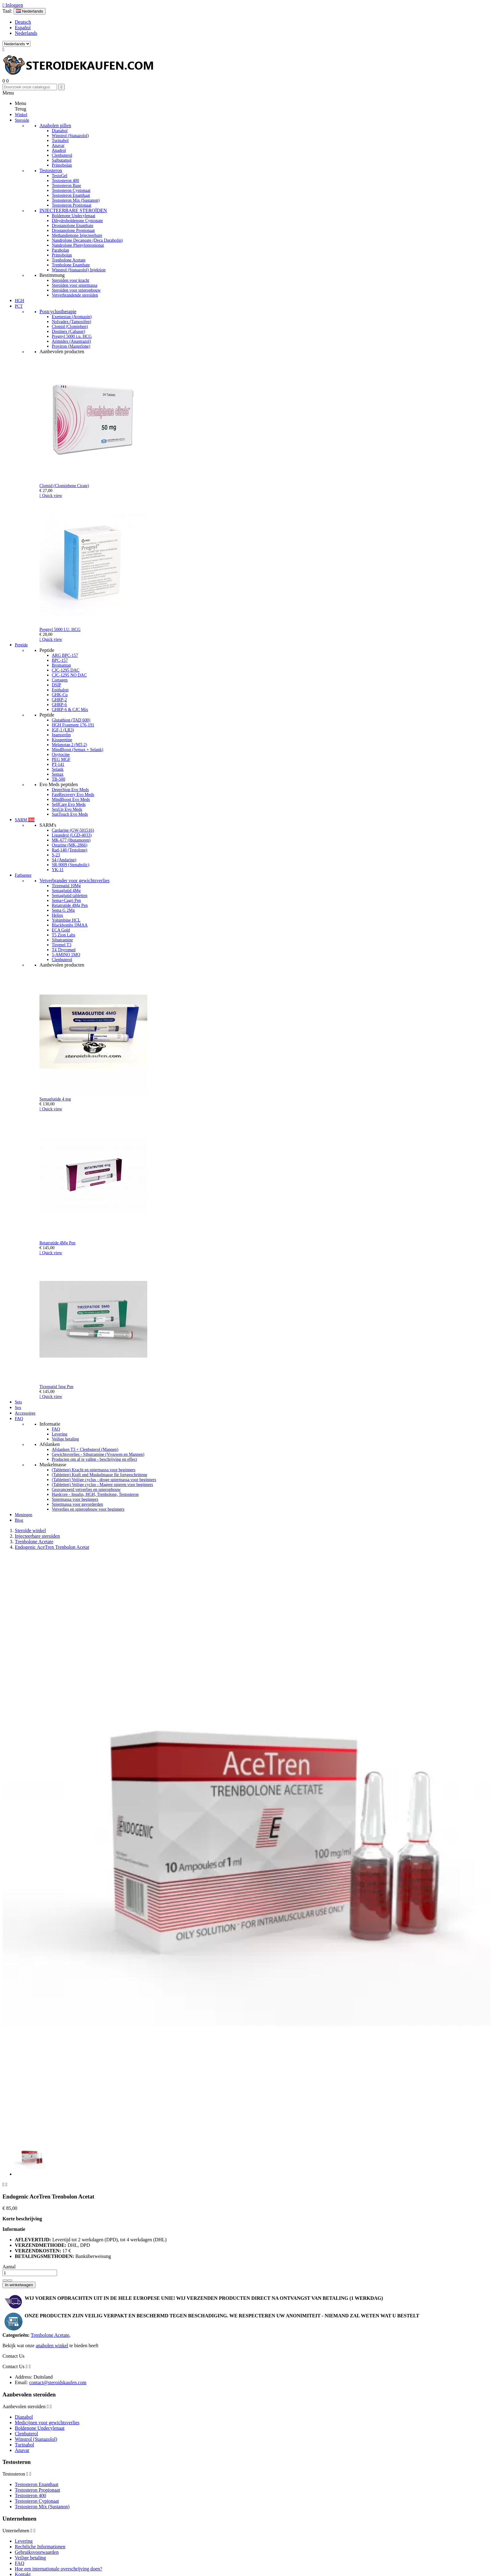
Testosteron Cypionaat (71, 190)
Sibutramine (62, 940)
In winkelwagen (19, 2285)
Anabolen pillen (55, 125)
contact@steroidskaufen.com (58, 2382)
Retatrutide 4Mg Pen (70, 905)
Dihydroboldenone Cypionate (77, 220)
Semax (57, 774)
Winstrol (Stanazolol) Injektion (78, 270)
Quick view (50, 495)
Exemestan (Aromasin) (72, 316)
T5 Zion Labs (63, 935)
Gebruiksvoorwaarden (37, 2552)
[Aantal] (29, 2273)
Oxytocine (61, 754)
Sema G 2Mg (63, 910)
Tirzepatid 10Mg (66, 885)
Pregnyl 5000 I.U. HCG (59, 629)
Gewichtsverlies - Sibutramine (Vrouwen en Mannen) (98, 1454)
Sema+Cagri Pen (66, 900)
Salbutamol (61, 160)
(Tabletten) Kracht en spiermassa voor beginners (94, 1470)
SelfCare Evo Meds (69, 804)
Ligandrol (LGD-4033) (72, 835)
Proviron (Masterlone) (71, 346)
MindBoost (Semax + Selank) (77, 749)
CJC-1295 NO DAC (69, 675)
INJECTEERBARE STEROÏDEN (73, 210)
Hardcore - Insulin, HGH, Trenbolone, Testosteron (95, 1494)
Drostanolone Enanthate (72, 225)
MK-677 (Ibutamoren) (71, 840)
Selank (57, 769)
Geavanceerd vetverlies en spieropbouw (86, 1489)
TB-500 (58, 779)
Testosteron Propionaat (72, 205)
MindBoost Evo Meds (71, 799)
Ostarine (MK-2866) (69, 845)
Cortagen (59, 680)
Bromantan (61, 665)
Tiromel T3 (61, 945)
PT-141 (58, 764)
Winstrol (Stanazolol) (70, 135)
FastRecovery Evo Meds (73, 794)
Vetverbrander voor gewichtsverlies (74, 880)
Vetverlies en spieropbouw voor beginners (88, 1509)
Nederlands (26, 33)
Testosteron (50, 170)
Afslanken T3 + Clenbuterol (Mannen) (85, 1449)
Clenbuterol (62, 155)
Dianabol (59, 130)
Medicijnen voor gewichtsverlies (47, 2422)
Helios (57, 915)
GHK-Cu (59, 694)
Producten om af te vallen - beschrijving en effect (94, 1459)
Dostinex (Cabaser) (68, 331)
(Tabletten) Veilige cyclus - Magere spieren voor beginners (102, 1484)
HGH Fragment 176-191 (73, 725)
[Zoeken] (29, 87)
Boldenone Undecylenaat (73, 215)
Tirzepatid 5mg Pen (56, 1386)
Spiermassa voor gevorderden (77, 1504)
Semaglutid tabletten (69, 895)
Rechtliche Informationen (40, 2546)
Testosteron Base (66, 185)
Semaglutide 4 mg (55, 1099)
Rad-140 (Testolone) (69, 850)
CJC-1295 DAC (65, 670)
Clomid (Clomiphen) (70, 326)
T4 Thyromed (63, 949)
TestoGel (59, 175)
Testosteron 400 (65, 180)
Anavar (58, 145)
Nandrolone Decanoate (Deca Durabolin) (87, 240)
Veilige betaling (65, 1439)
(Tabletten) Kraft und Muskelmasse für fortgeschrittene (99, 1474)
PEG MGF (61, 759)
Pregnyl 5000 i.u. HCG (72, 336)
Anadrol (59, 150)
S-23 (56, 855)
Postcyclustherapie (57, 311)
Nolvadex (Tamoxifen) (71, 321)
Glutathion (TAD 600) (71, 720)
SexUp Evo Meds (67, 809)
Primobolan (62, 165)
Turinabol (60, 140)
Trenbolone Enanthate (71, 265)
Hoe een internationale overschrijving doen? (58, 2568)
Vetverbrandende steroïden (75, 295)
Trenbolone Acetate (69, 260)
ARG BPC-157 (65, 655)
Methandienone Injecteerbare (77, 235)
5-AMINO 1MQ (66, 954)
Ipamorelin (61, 735)
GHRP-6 (59, 704)
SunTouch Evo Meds (70, 814)
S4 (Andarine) (64, 860)
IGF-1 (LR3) (63, 730)
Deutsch (23, 22)
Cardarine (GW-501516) (73, 830)
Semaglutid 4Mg (66, 890)
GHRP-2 (59, 699)
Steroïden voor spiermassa (74, 285)
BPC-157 (60, 660)
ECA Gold (61, 930)
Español (23, 27)
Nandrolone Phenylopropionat (78, 245)
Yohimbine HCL (66, 920)
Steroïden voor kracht (70, 280)
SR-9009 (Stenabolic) (70, 864)
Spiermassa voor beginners (75, 1499)
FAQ (56, 1429)
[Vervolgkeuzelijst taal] (30, 11)
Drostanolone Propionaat (73, 230)
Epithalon (60, 690)
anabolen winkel (52, 2345)
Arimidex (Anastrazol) (71, 341)
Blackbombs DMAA (70, 925)
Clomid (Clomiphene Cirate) (64, 485)
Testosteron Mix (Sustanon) (76, 200)
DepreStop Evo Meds (70, 789)
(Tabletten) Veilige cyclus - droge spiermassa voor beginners (104, 1479)
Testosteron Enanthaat (71, 195)
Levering (59, 1434)
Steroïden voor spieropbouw (76, 290)
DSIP (56, 685)
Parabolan (60, 250)
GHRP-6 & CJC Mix (70, 709)
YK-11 (57, 869)
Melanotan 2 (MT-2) (69, 744)
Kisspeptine (62, 739)
